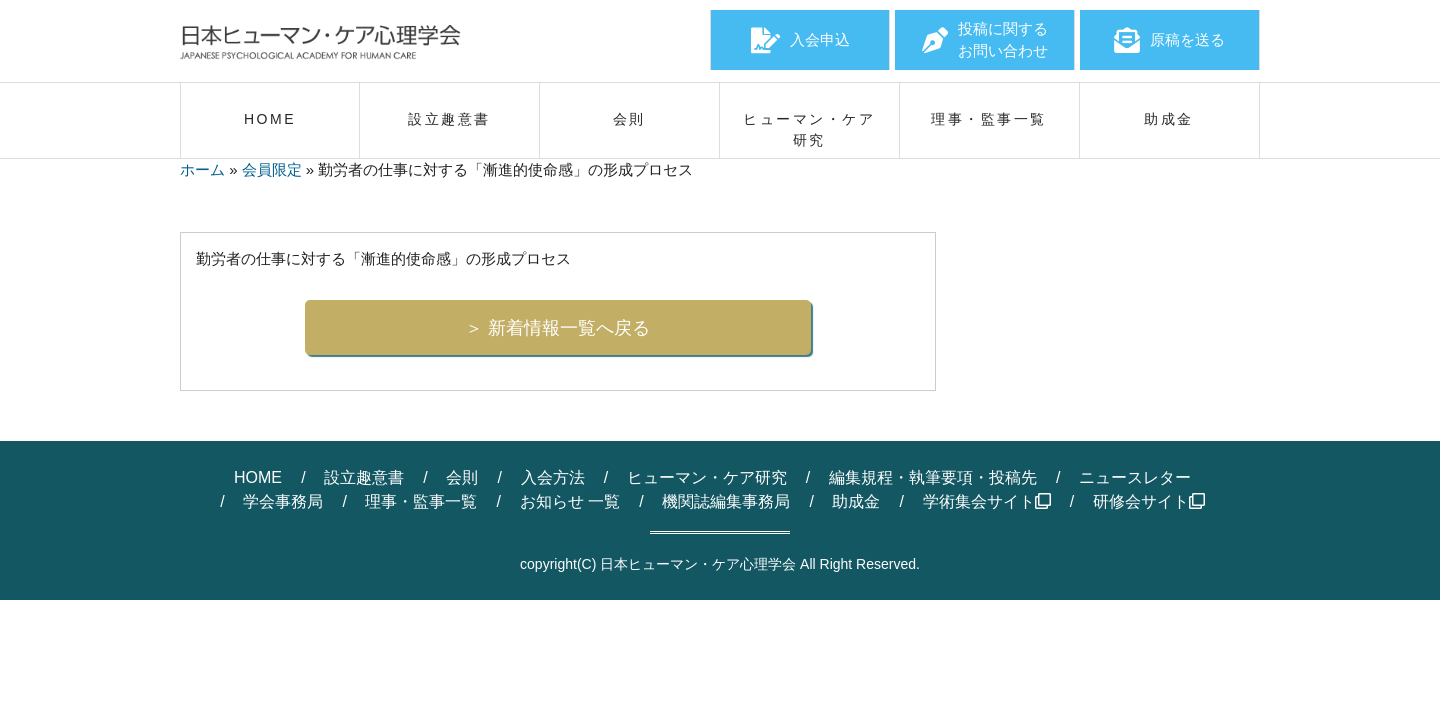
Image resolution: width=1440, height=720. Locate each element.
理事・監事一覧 (421, 501)
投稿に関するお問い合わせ (985, 40)
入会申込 (800, 40)
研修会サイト (1149, 501)
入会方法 (553, 477)
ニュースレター (1135, 477)
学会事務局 (283, 501)
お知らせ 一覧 (570, 501)
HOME (258, 477)
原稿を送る (1169, 40)
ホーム (202, 169)
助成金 (856, 501)
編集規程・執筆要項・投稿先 (933, 477)
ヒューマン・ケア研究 (707, 477)
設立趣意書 (364, 477)
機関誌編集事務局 (726, 501)
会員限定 (272, 169)
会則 (462, 477)
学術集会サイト (987, 501)
